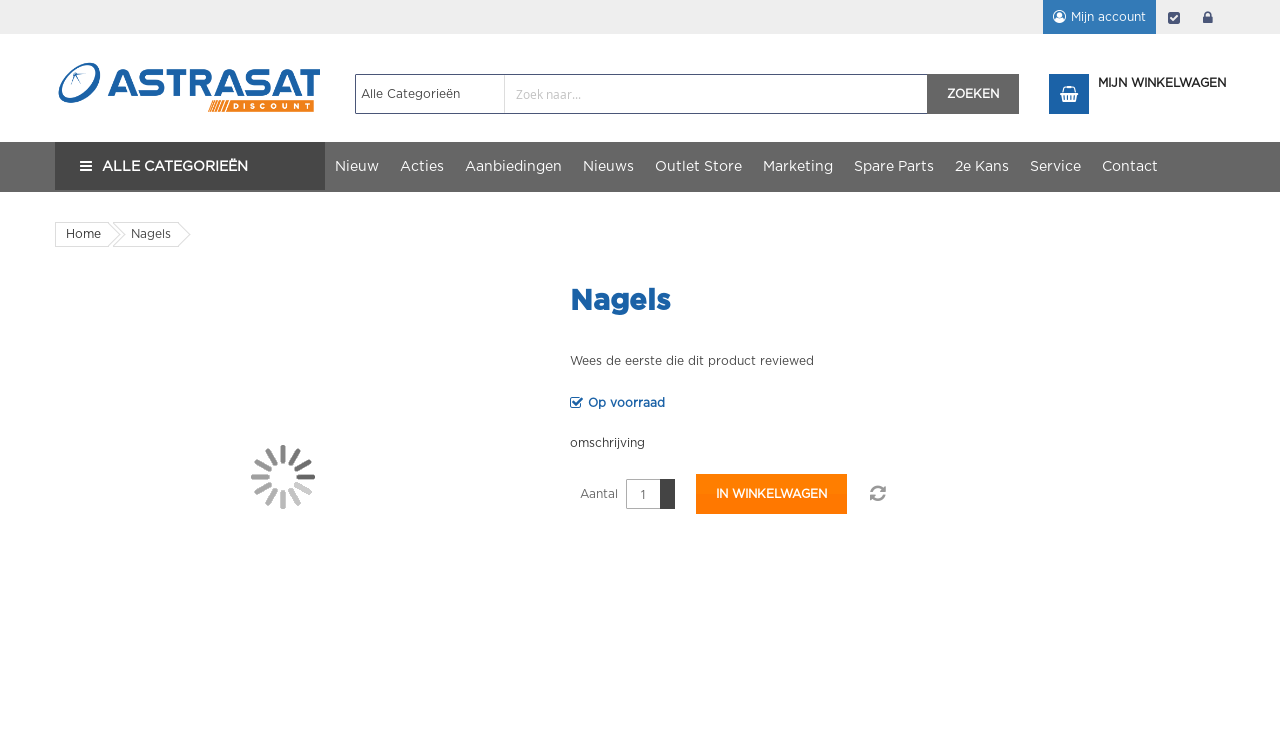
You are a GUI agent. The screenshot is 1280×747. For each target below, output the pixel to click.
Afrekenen (1174, 17)
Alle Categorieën (175, 167)
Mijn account (1108, 17)
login (1208, 17)
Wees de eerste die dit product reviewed (692, 361)
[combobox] (641, 94)
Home (83, 234)
